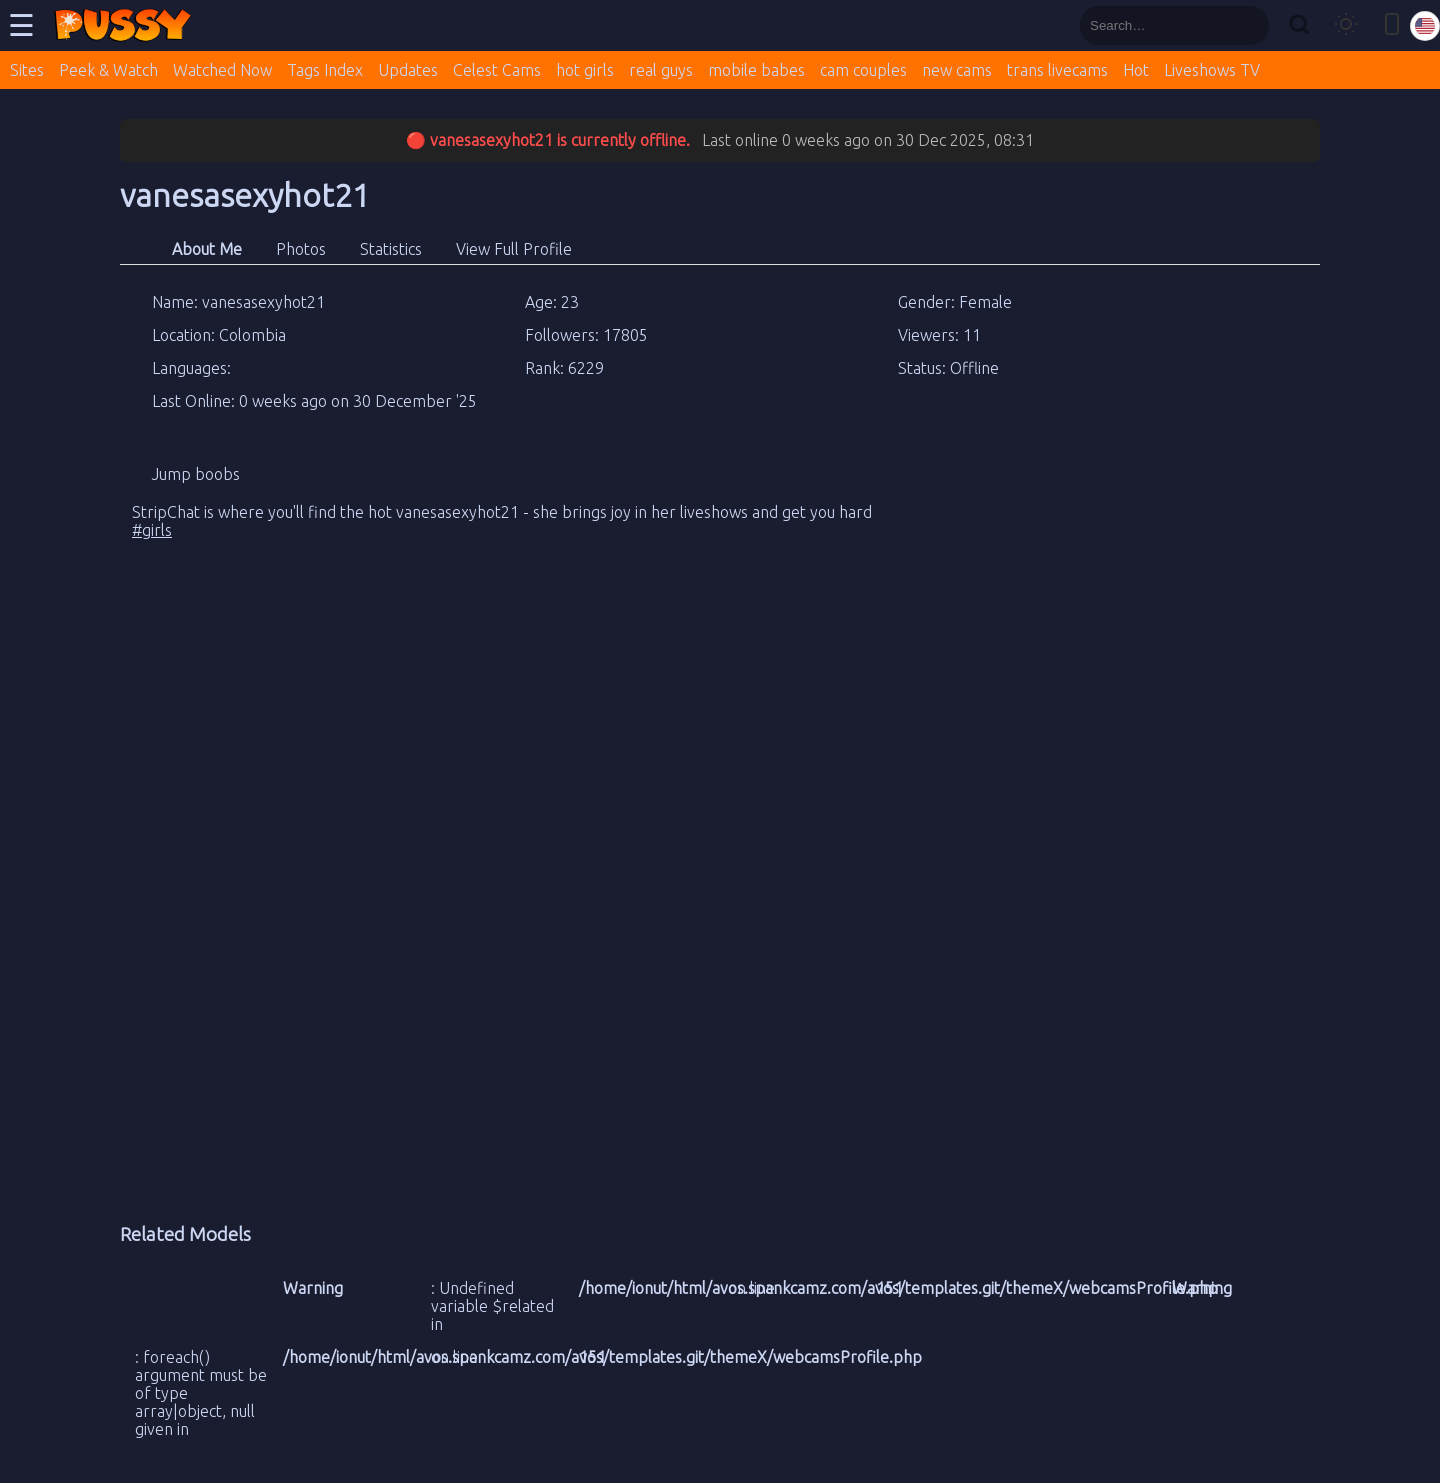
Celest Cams (497, 70)
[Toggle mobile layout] (1392, 25)
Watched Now (222, 70)
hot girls (585, 70)
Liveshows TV (1212, 70)
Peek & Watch (108, 70)
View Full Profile (514, 249)
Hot (1136, 70)
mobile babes (756, 70)
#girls (152, 530)
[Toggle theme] (1346, 25)
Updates (408, 70)
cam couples (863, 70)
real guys (661, 70)
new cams (957, 70)
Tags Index (325, 70)
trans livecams (1057, 70)
